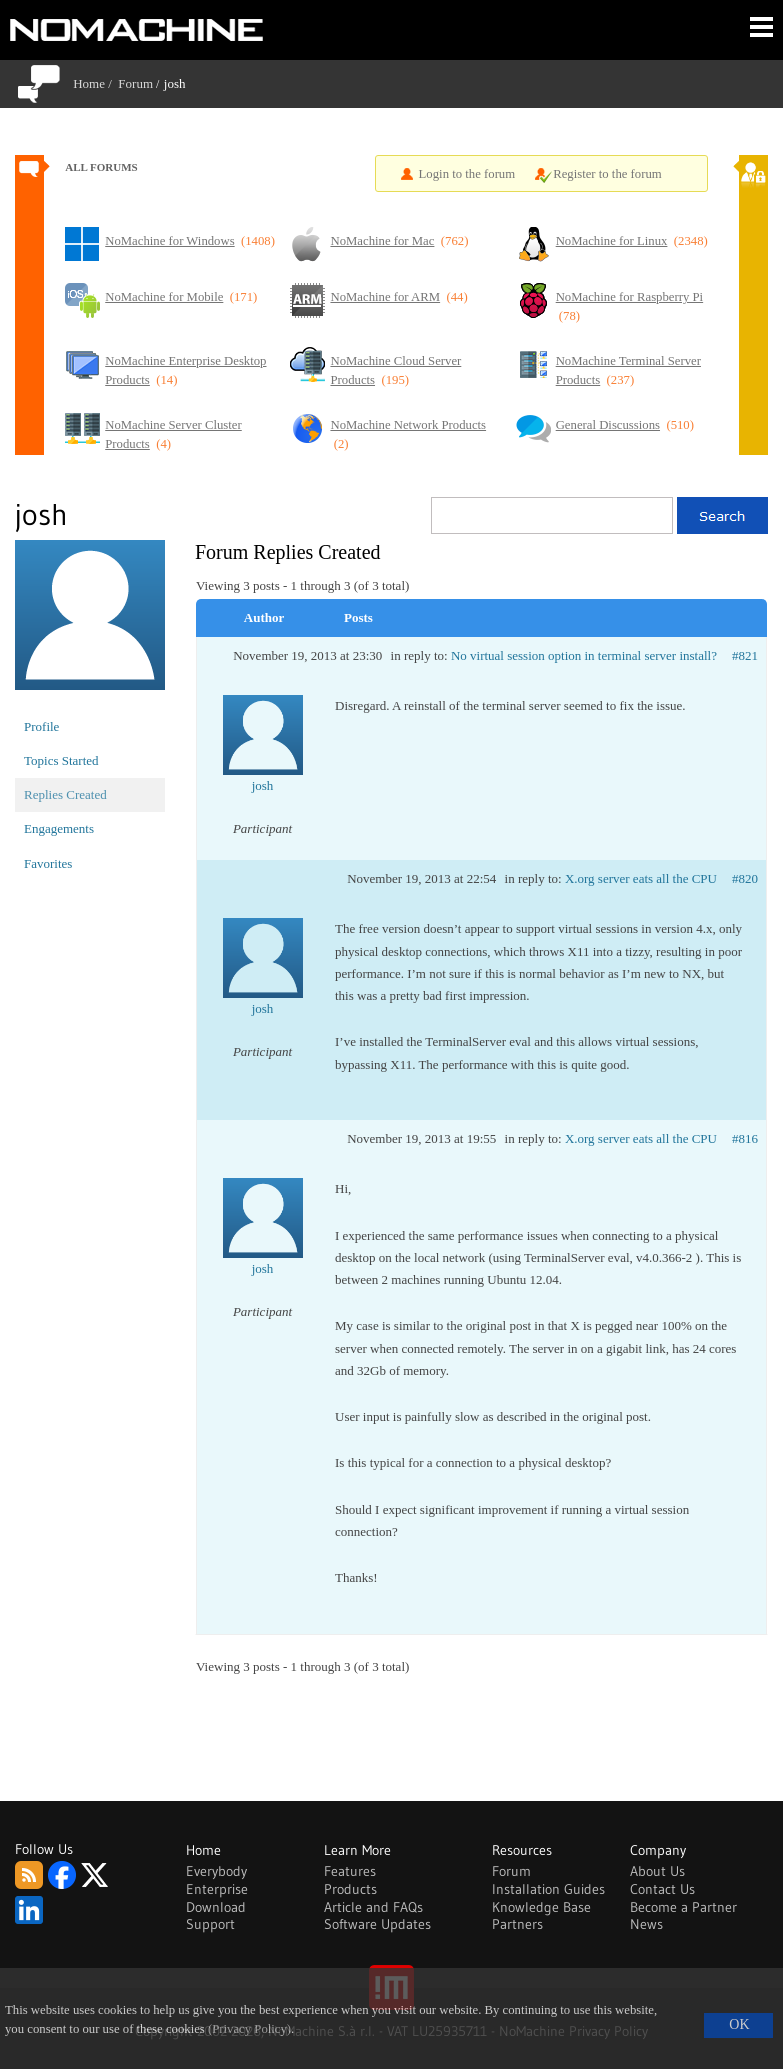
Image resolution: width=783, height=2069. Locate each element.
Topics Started (61, 760)
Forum (135, 83)
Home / (95, 83)
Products (350, 1889)
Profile (41, 726)
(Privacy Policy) (249, 2029)
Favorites (48, 863)
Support (210, 1924)
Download (216, 1907)
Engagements (59, 828)
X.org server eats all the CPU (641, 878)
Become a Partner (683, 1907)
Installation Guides (548, 1889)
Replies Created (65, 794)
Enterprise (217, 1889)
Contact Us (662, 1889)
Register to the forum (607, 174)
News (646, 1924)
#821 (745, 655)
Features (350, 1871)
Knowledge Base (541, 1907)
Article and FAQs (373, 1907)
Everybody (216, 1871)
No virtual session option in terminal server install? (584, 655)
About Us (657, 1871)
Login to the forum (467, 174)
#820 (745, 878)
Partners (517, 1924)
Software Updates (377, 1924)
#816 (745, 1138)
